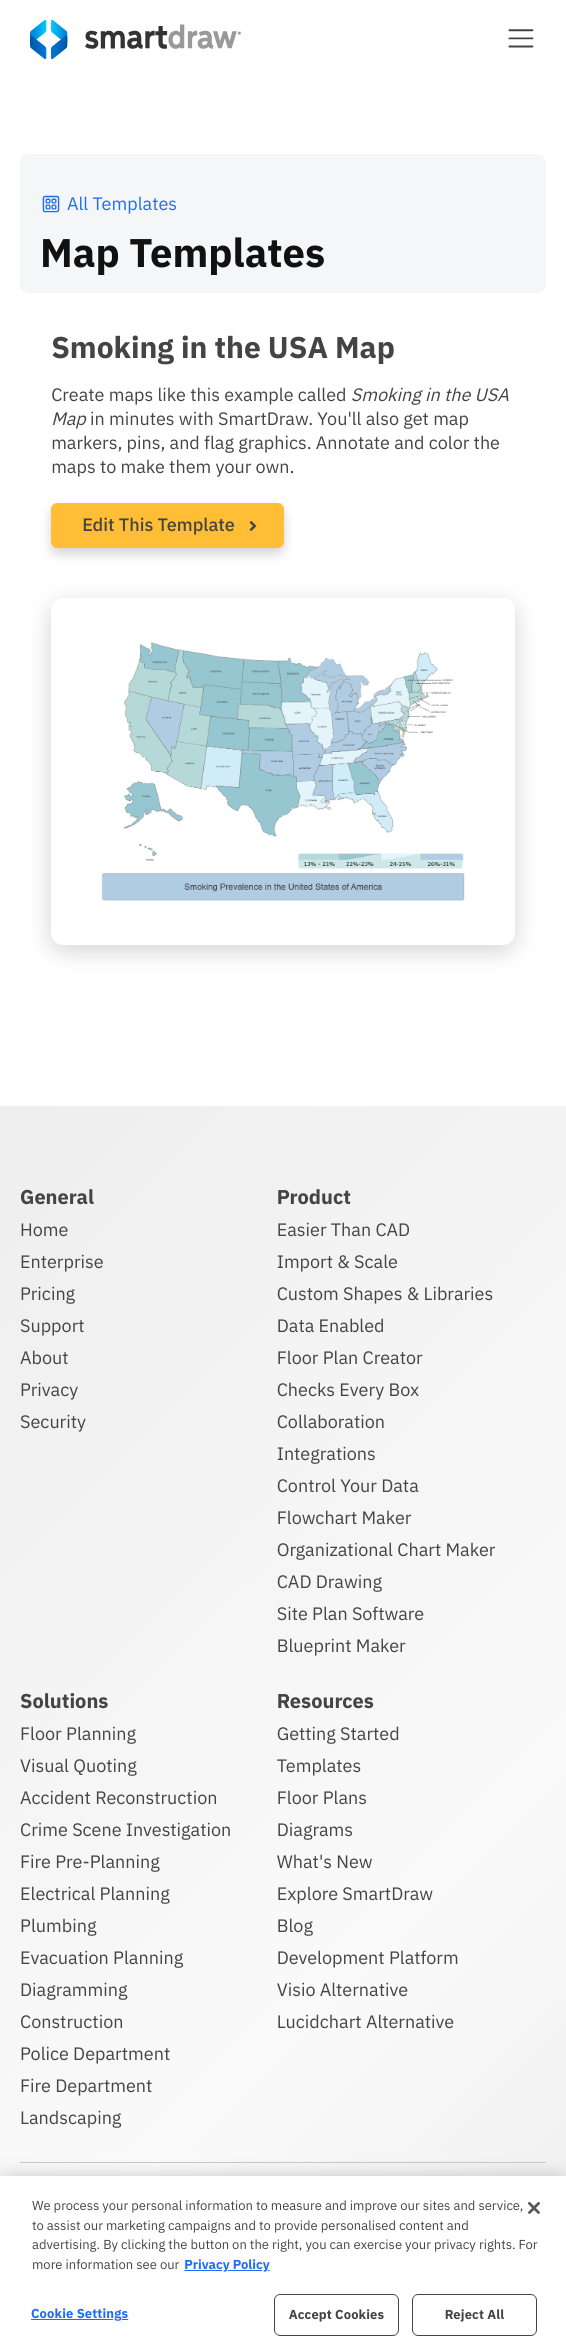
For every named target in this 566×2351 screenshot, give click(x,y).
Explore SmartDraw (355, 1893)
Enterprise (62, 1261)
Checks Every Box (348, 1389)
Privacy (49, 1389)
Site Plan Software (350, 1613)
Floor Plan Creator (350, 1357)
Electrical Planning (95, 1893)
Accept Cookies (336, 2314)
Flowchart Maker (344, 1517)
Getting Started (338, 1733)
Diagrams (315, 1829)
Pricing (47, 1293)
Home (44, 1229)
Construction (71, 2021)
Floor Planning (78, 1733)
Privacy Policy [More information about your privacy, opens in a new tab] (226, 2264)
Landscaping (70, 2117)
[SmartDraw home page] (135, 39)
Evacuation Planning (101, 1957)
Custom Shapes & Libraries (385, 1293)
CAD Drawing (329, 1581)
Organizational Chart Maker (386, 1549)
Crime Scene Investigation (125, 1829)
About (44, 1357)
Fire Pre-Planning (90, 1861)
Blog (295, 1925)
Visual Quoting (78, 1765)
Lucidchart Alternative (366, 2021)
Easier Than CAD (344, 1229)
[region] (283, 2263)
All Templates (108, 203)
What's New (325, 1861)
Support (52, 1325)
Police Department (95, 2053)
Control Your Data (348, 1485)
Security (53, 1421)
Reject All (475, 2314)
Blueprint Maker (341, 1645)
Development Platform (368, 1957)
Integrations (326, 1453)
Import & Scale (337, 1261)
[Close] (534, 2208)
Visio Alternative (342, 1989)
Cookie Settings (79, 2313)
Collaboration (331, 1421)
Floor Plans (322, 1797)
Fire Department (86, 2085)
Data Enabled (331, 1325)
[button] (521, 38)
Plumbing (58, 1925)
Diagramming (74, 1989)
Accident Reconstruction (119, 1797)
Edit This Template (158, 524)
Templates (319, 1765)
